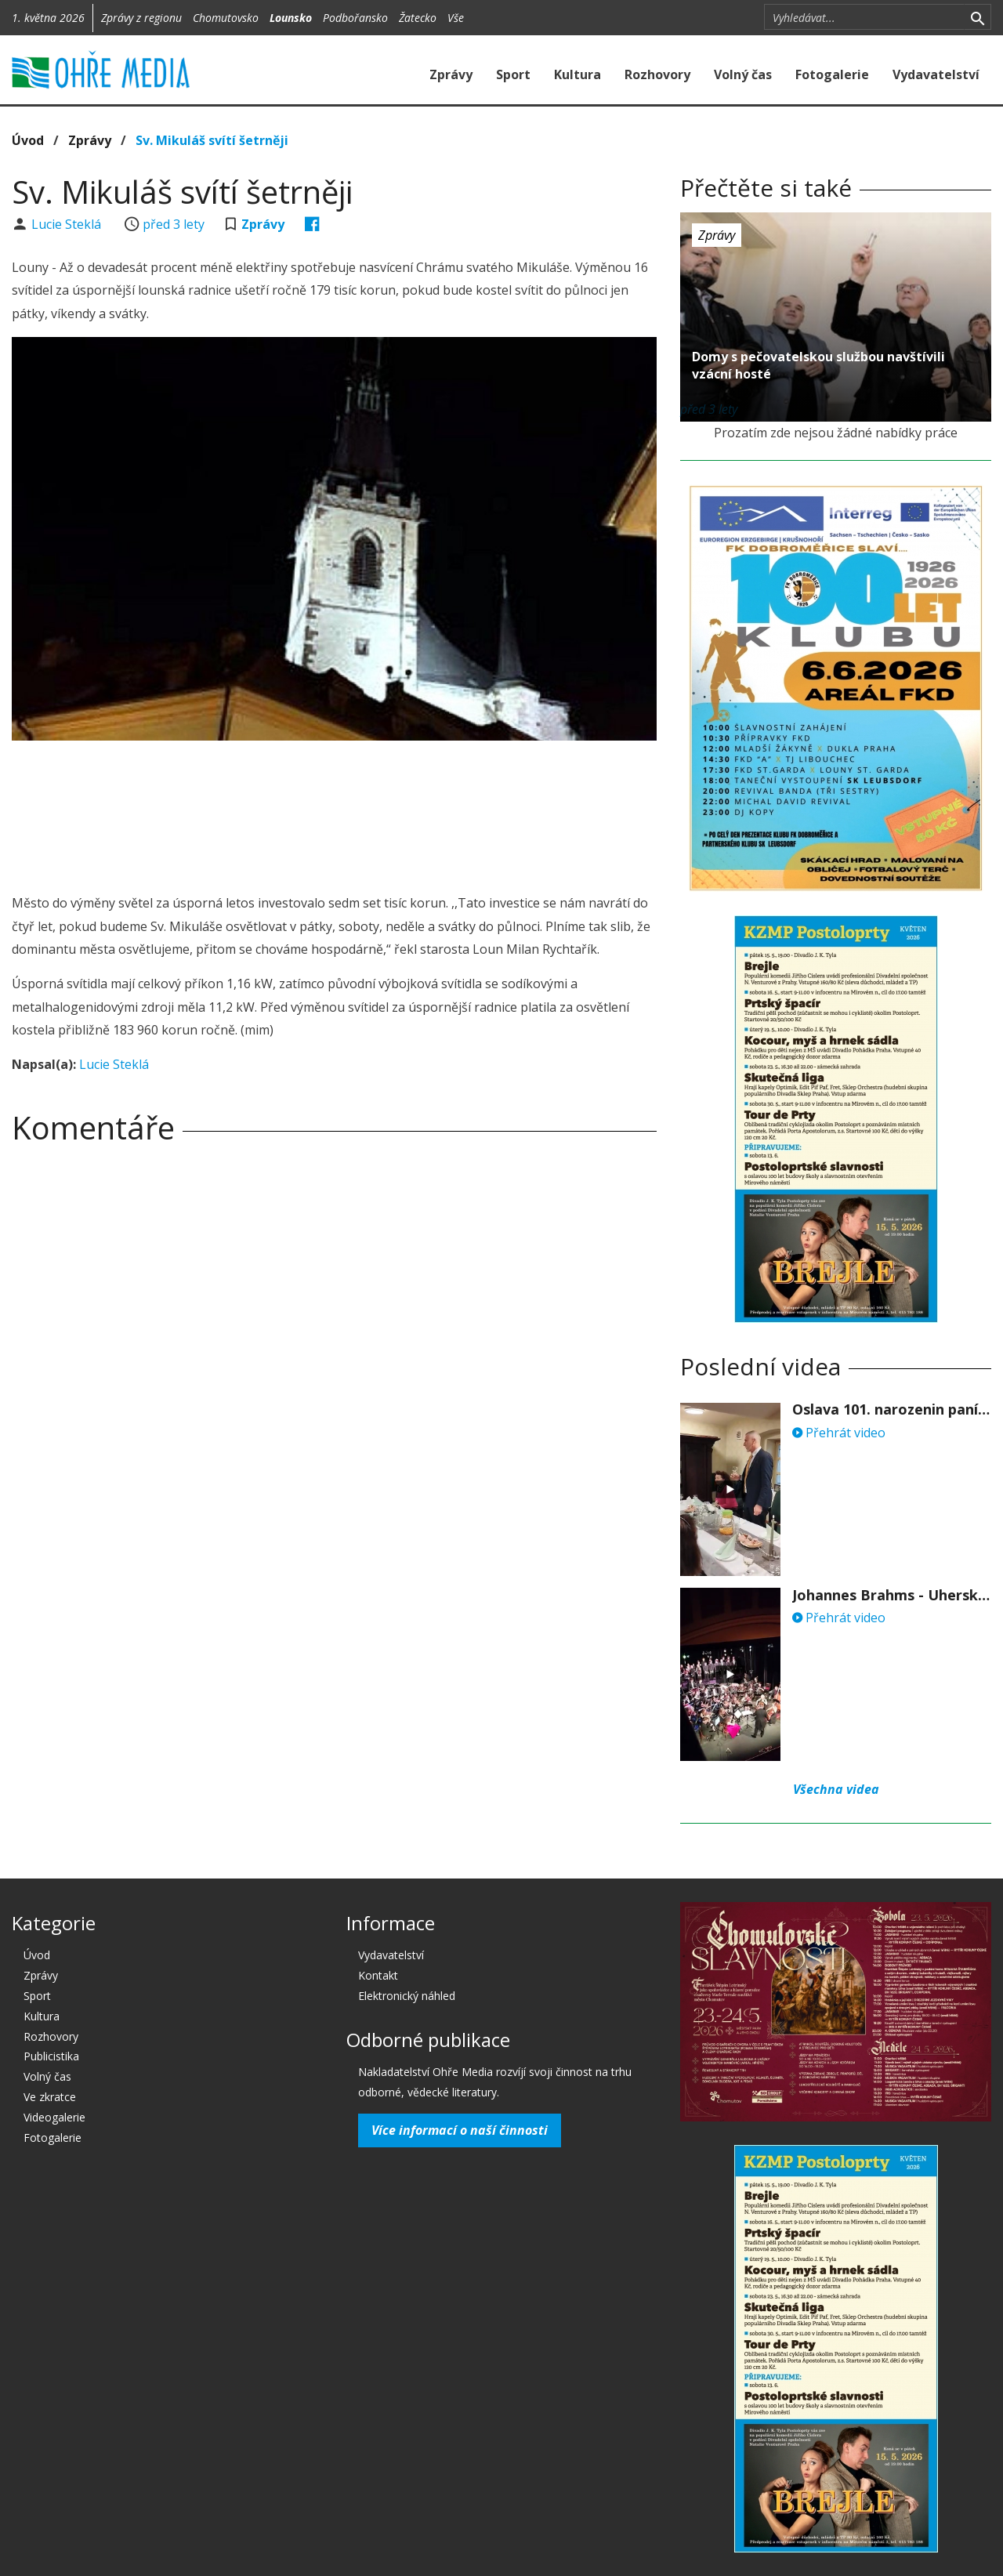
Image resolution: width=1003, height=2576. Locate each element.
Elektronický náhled (406, 1995)
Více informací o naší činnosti (459, 2130)
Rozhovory (657, 74)
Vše (455, 17)
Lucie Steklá (67, 224)
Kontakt (378, 1975)
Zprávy (451, 74)
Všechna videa (836, 1789)
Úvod (28, 140)
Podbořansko (355, 17)
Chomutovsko (226, 17)
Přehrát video (838, 1432)
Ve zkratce (50, 2096)
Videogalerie (54, 2117)
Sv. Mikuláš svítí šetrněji (212, 140)
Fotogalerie (832, 74)
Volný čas (743, 74)
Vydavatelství (936, 74)
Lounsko (291, 17)
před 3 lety (174, 224)
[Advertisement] (334, 795)
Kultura (577, 74)
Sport (513, 74)
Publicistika (51, 2056)
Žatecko (417, 17)
